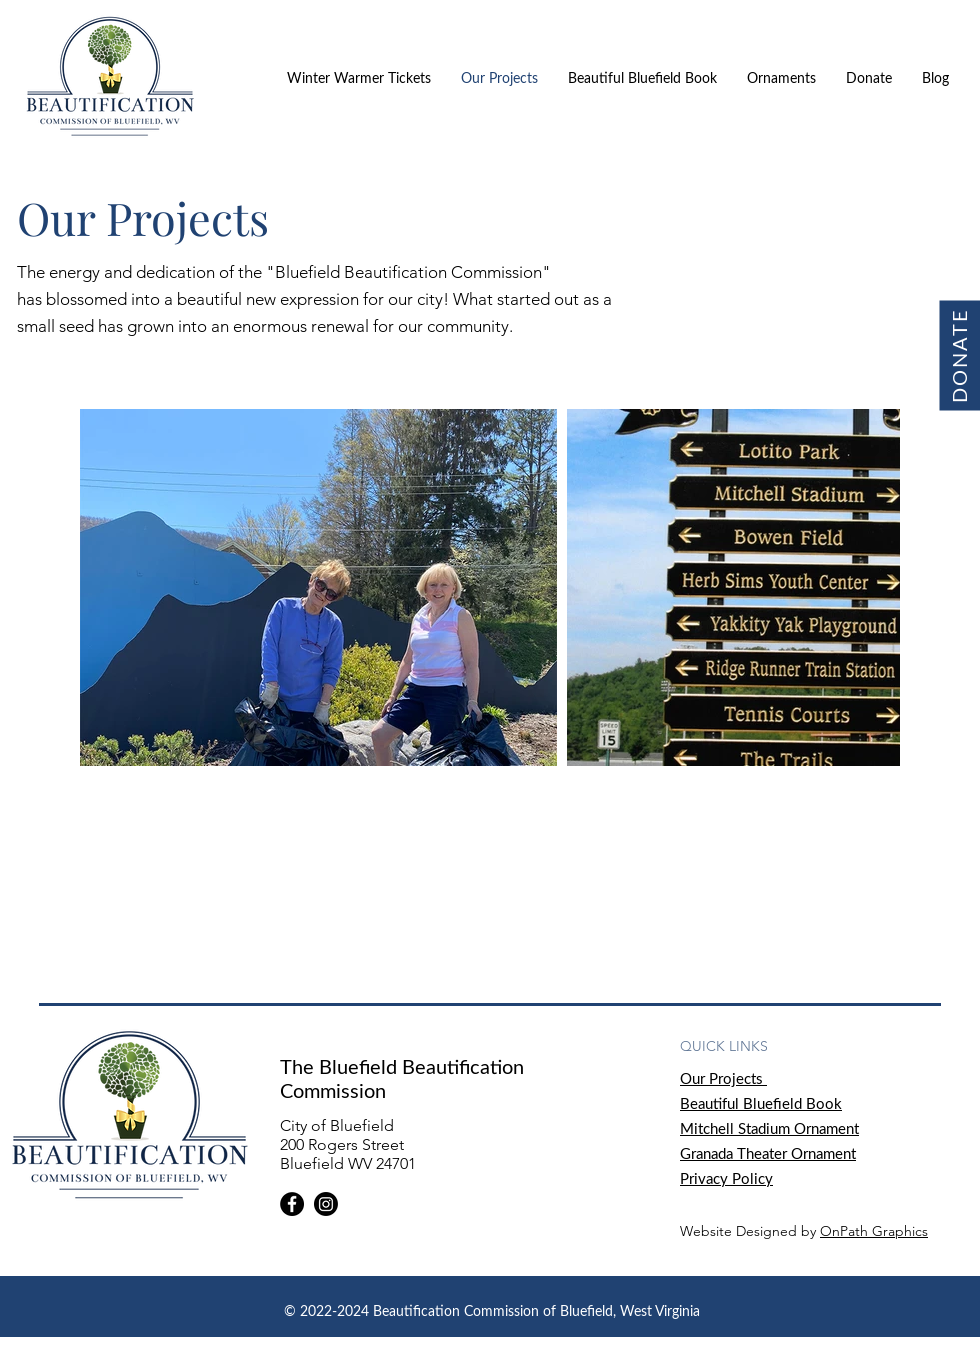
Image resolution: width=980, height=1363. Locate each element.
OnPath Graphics (874, 1231)
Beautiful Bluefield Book (761, 1104)
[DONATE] (959, 355)
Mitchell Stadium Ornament (769, 1129)
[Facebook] (292, 1204)
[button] (781, 79)
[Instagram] (326, 1204)
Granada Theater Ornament (768, 1154)
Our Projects (723, 1079)
